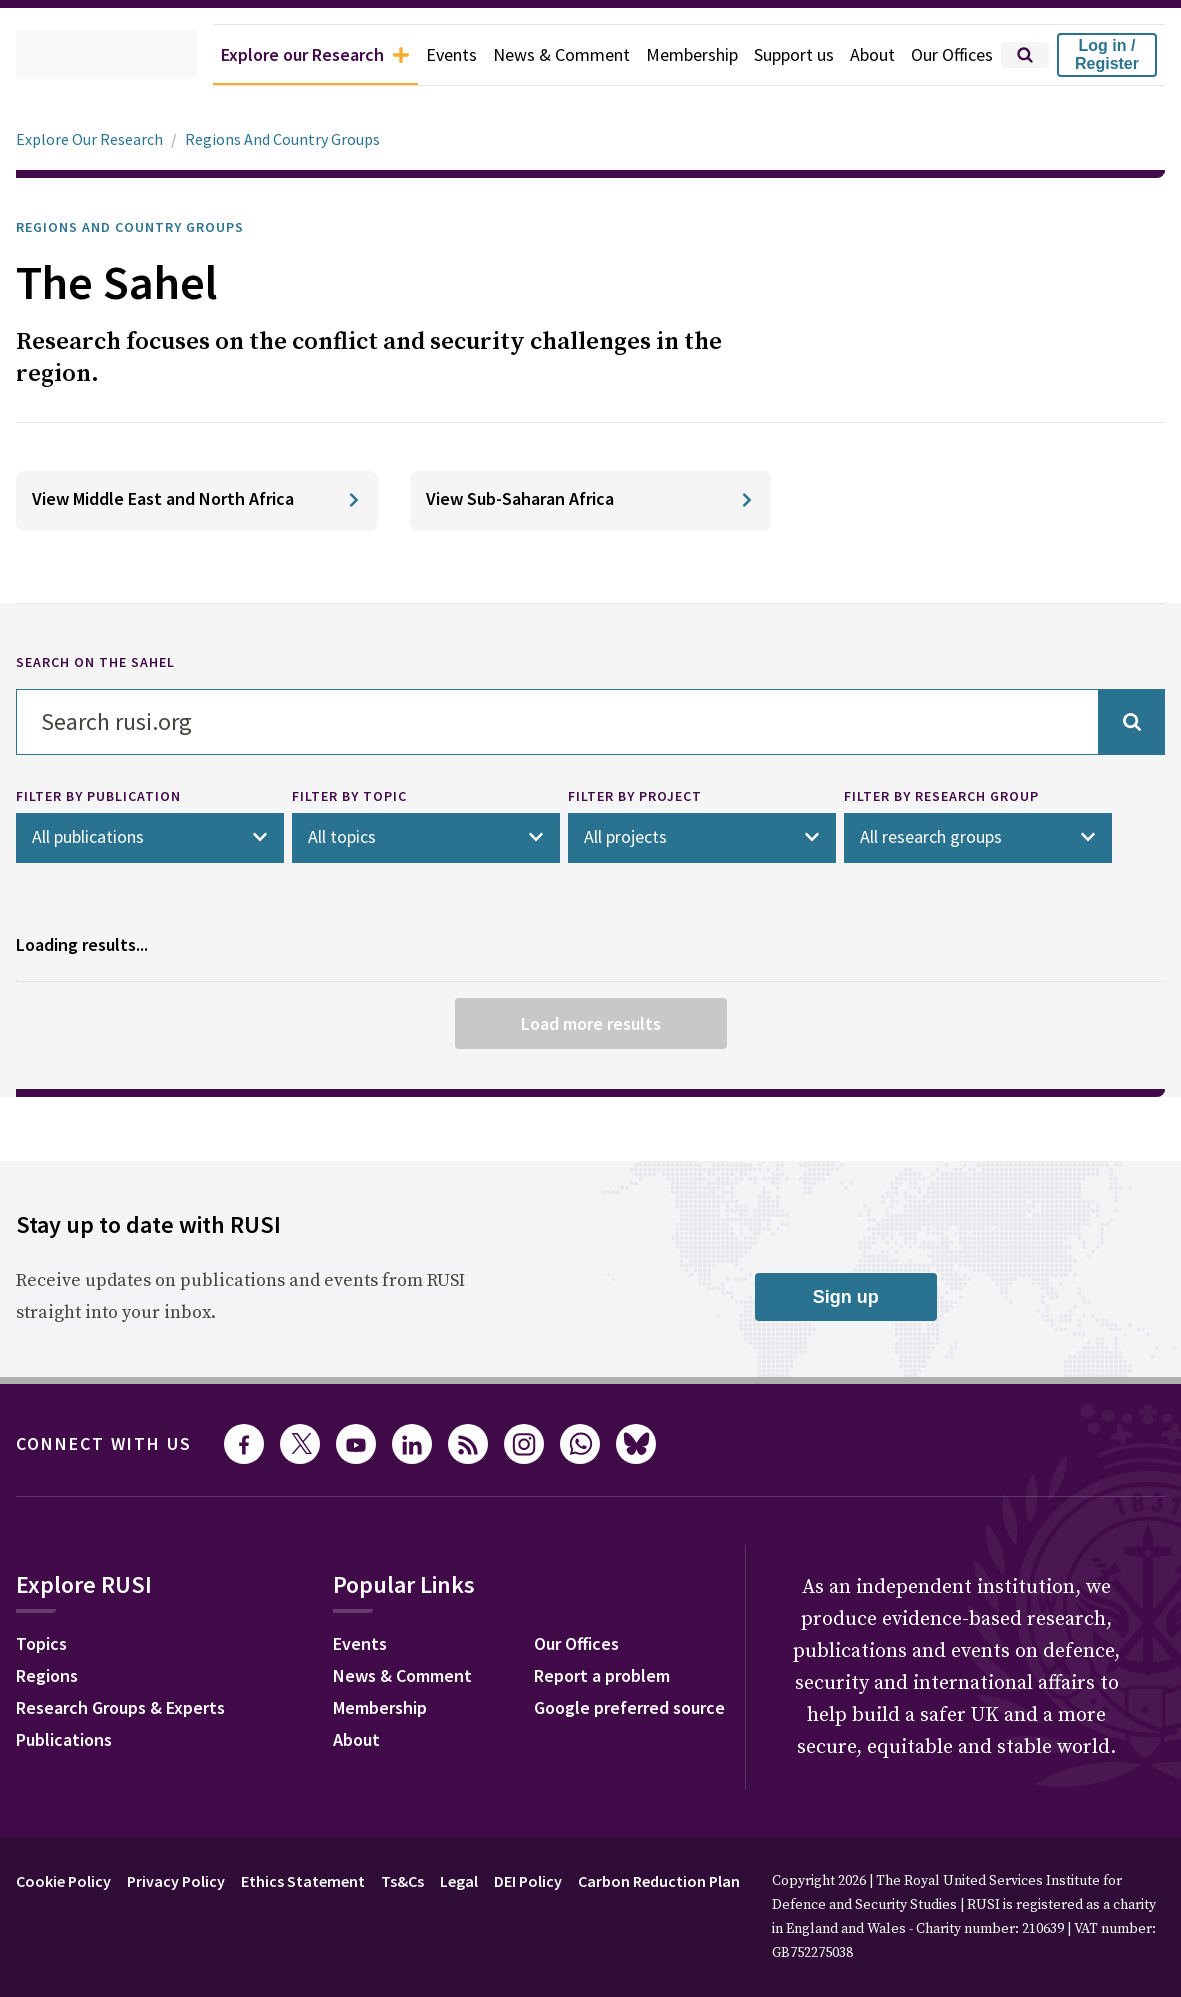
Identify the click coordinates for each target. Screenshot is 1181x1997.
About (862, 55)
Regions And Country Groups (299, 139)
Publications (69, 1741)
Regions (51, 1677)
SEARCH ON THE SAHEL (109, 663)
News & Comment (532, 55)
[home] (76, 55)
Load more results (590, 1022)
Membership (670, 55)
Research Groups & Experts (135, 1709)
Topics (44, 1645)
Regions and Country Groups (146, 227)
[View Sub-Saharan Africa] (591, 501)
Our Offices (947, 55)
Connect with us (116, 1443)
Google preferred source (859, 1709)
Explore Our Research (95, 139)
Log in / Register (1107, 54)
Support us (779, 55)
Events (416, 55)
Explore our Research (267, 55)
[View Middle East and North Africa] (197, 501)
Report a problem (828, 1677)
